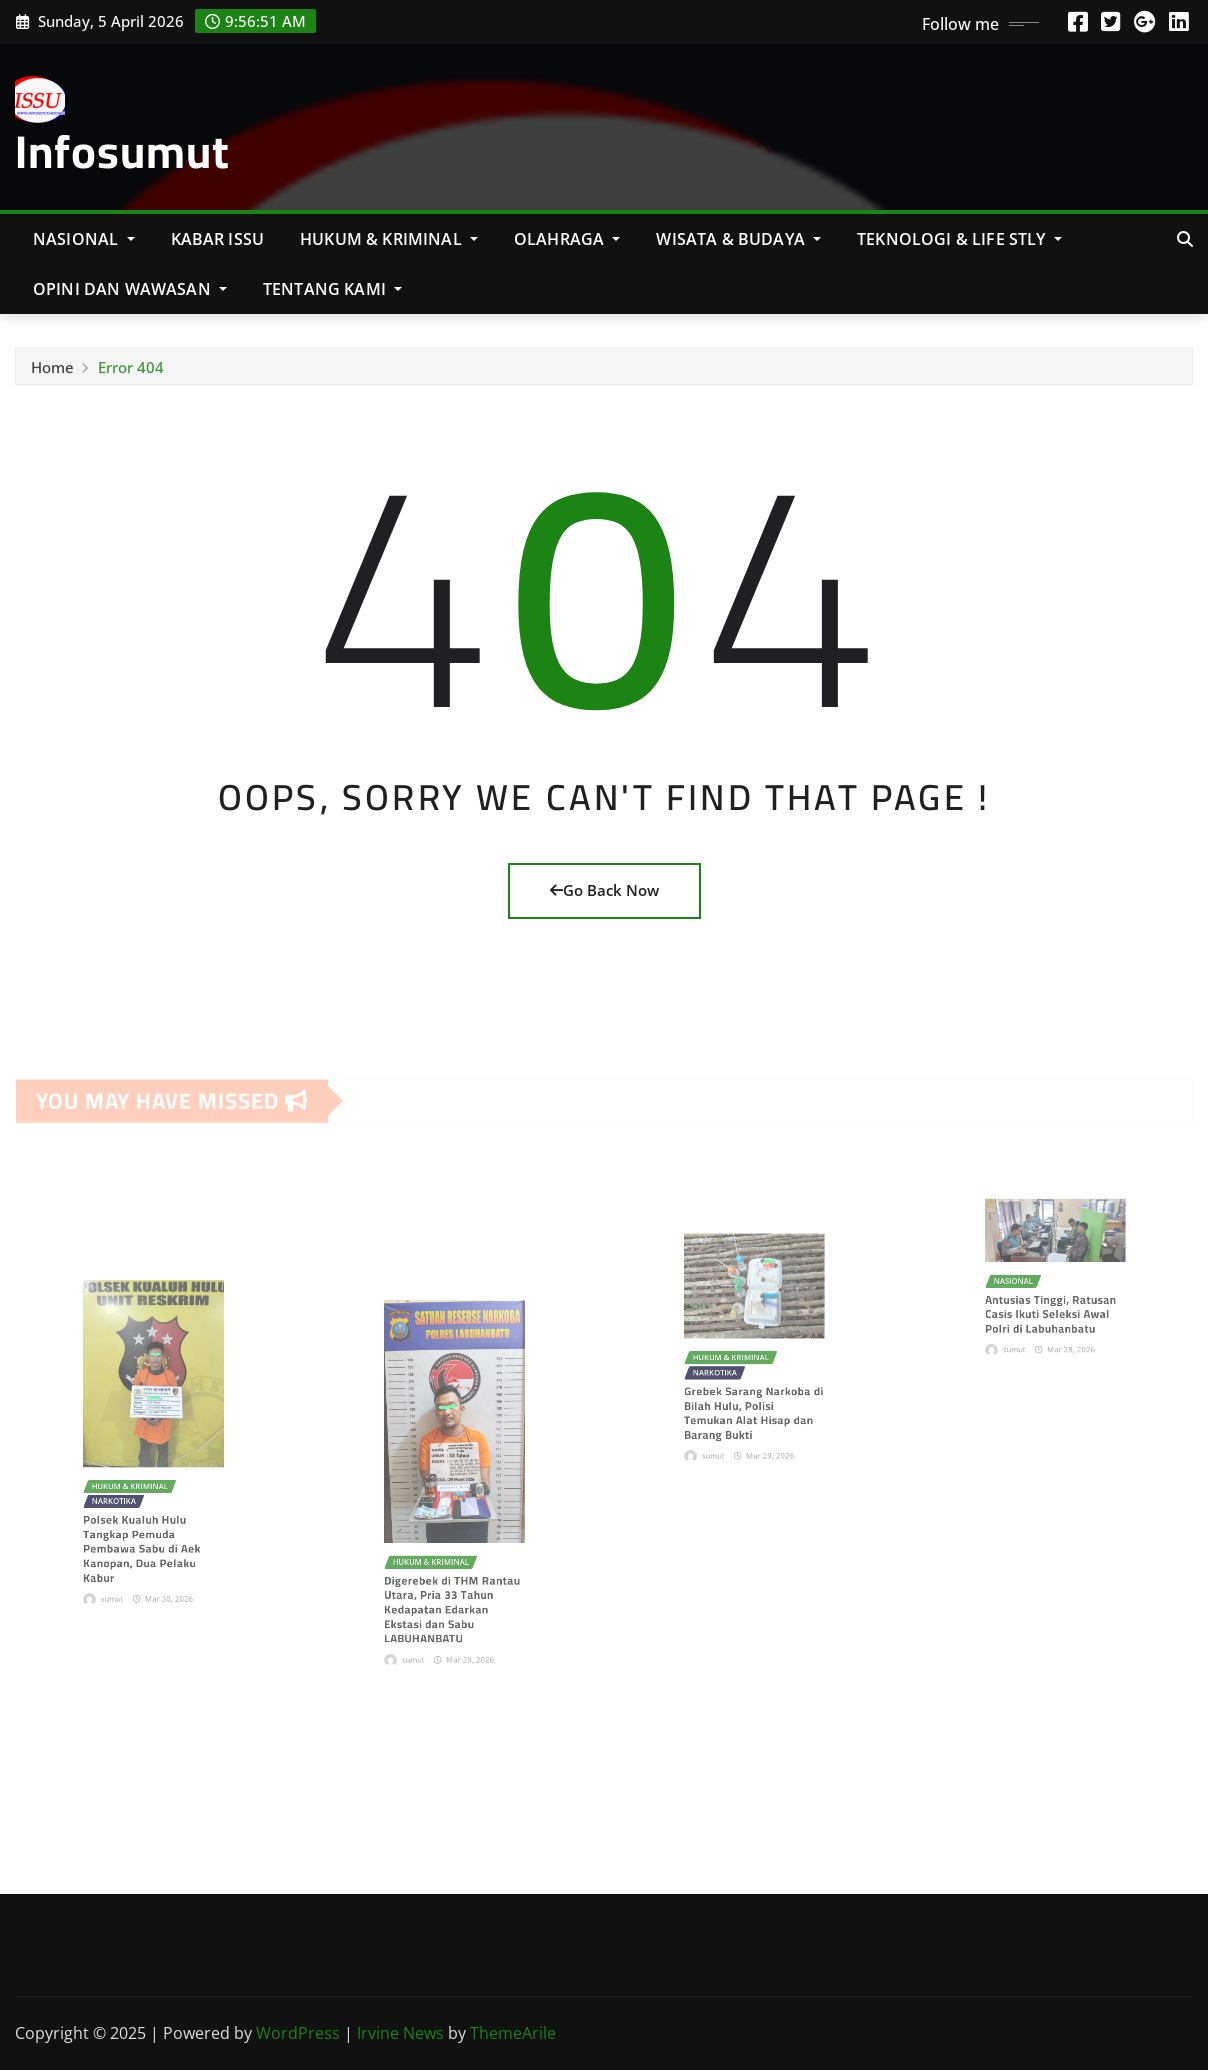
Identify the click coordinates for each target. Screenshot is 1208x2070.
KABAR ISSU (218, 239)
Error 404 (131, 373)
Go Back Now (604, 890)
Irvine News (400, 2033)
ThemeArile (513, 2033)
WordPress (298, 2033)
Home (52, 373)
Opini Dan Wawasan (130, 289)
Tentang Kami (332, 289)
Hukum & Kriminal (389, 239)
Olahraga (567, 239)
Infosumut (122, 151)
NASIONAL (84, 239)
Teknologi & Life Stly (959, 239)
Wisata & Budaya (738, 239)
